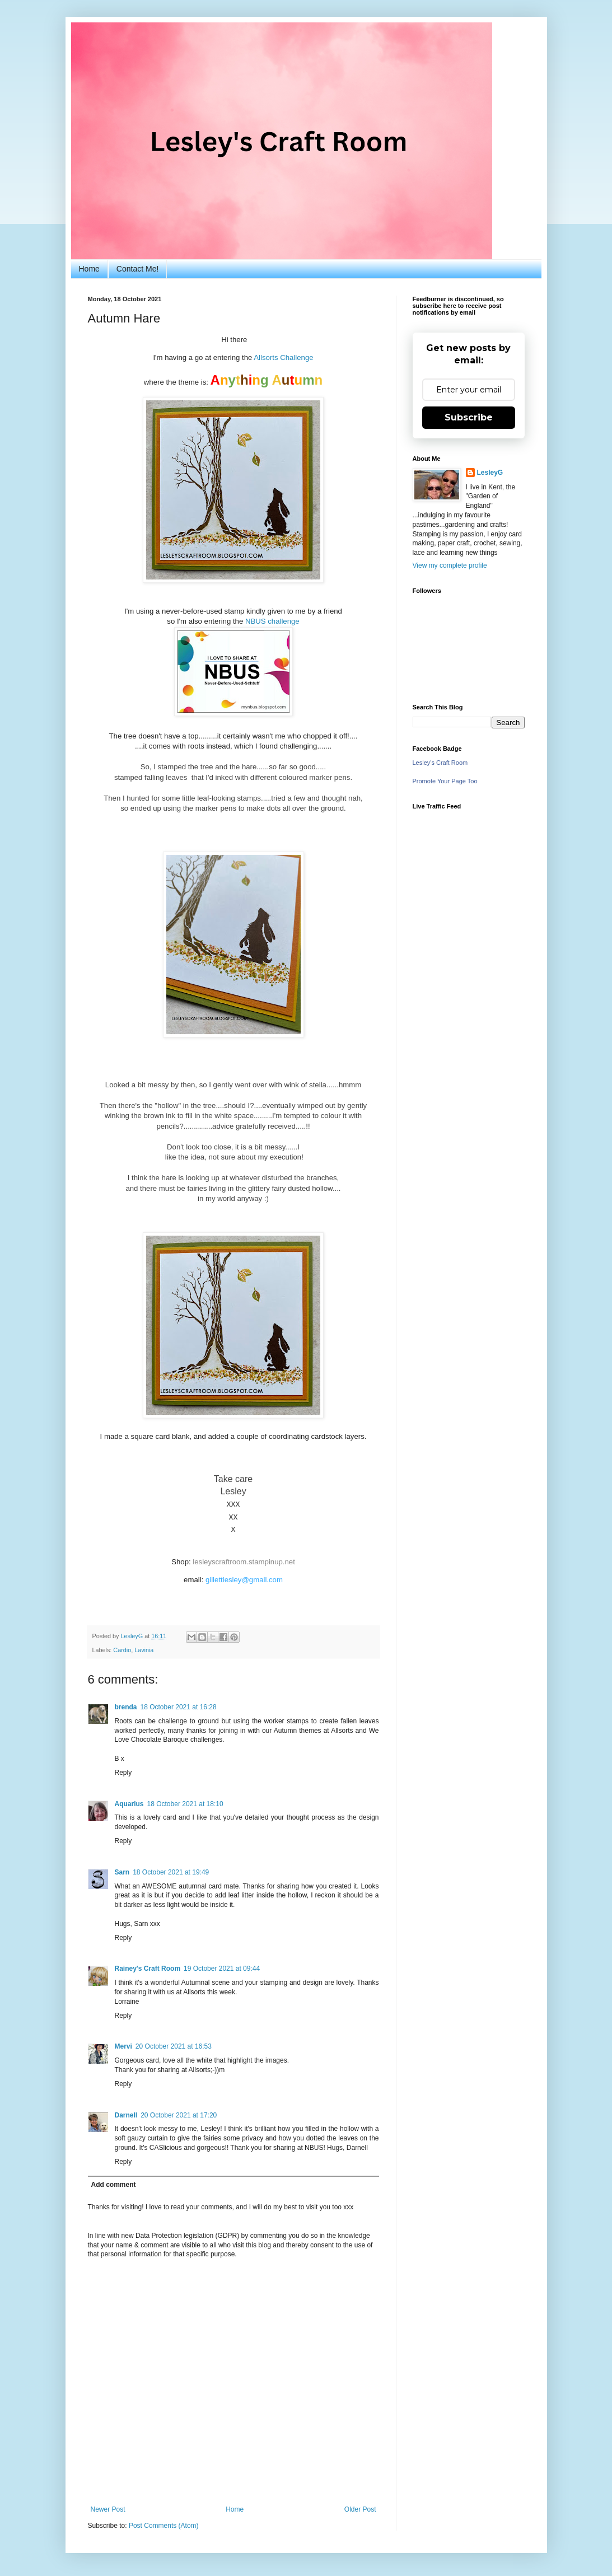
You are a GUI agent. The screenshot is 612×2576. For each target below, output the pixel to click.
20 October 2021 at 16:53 (174, 2046)
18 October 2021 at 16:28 (179, 1707)
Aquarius (129, 1804)
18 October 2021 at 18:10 (185, 1804)
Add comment (113, 2185)
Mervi (123, 2046)
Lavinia (143, 1650)
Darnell (126, 2115)
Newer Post (108, 2509)
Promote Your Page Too (445, 781)
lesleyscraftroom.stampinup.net (244, 1562)
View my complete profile (450, 565)
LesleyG (490, 472)
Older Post (360, 2509)
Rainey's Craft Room (148, 1968)
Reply (123, 1772)
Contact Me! (137, 268)
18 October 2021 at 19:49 (171, 1872)
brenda (126, 1707)
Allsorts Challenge (283, 357)
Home (89, 268)
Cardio (122, 1650)
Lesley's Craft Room (440, 762)
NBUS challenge (272, 621)
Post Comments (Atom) (164, 2526)
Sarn (122, 1872)
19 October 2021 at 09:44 (222, 1968)
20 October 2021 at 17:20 (179, 2115)
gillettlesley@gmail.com (244, 1579)
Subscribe (469, 417)
